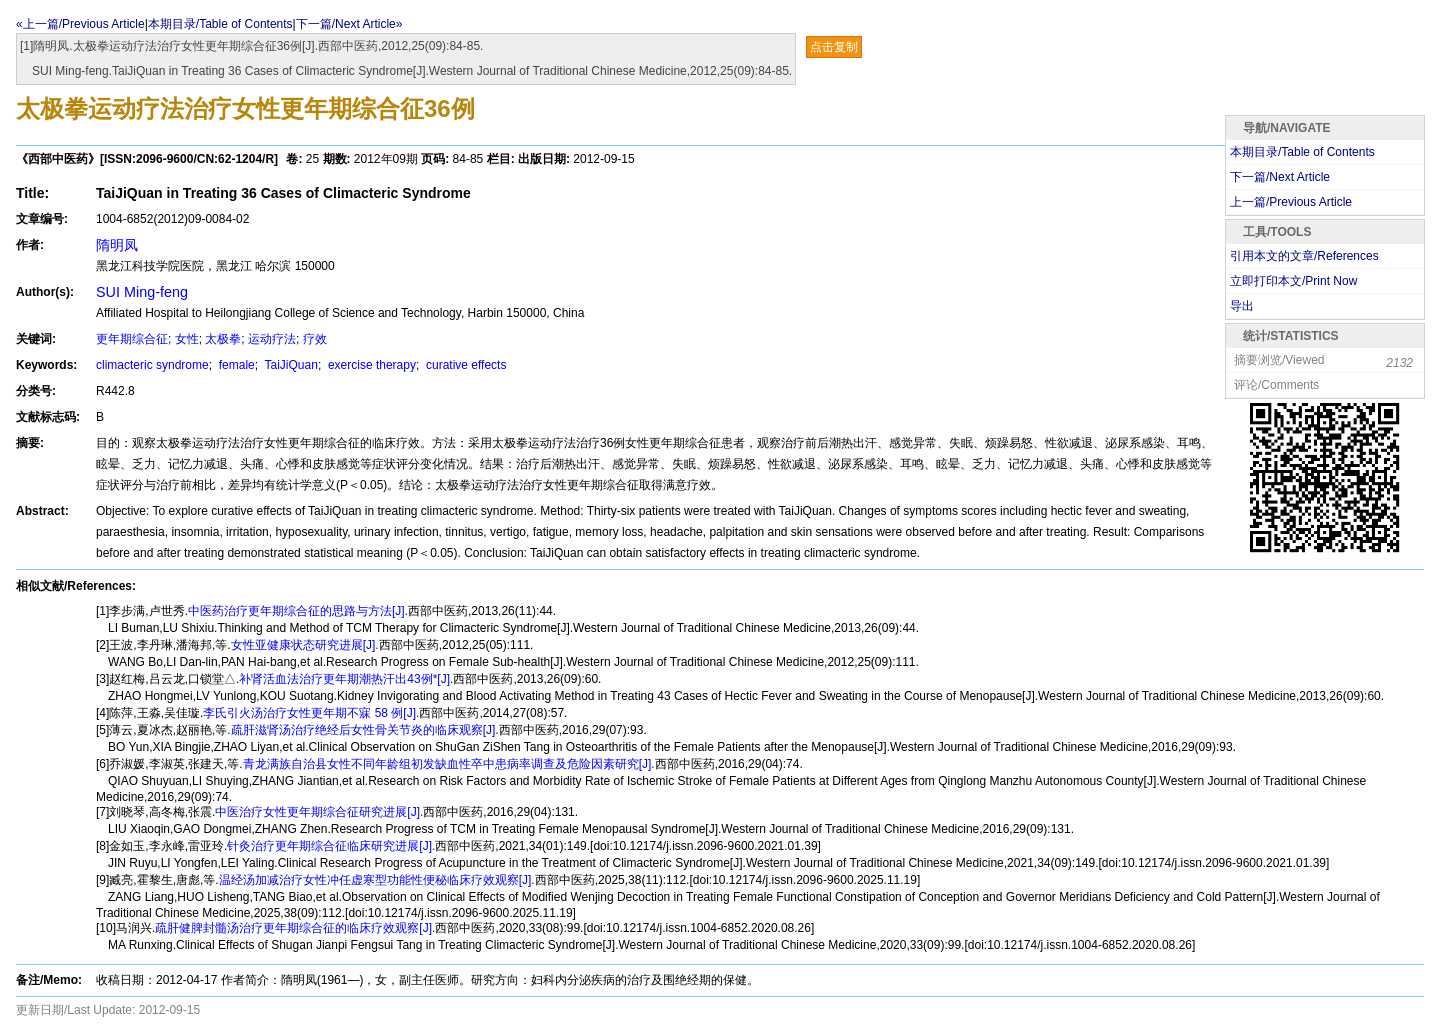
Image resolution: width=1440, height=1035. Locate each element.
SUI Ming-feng (142, 292)
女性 (187, 339)
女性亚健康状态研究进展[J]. (305, 645)
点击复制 (834, 47)
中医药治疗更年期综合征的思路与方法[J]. (298, 611)
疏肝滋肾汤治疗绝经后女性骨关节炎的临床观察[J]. (365, 730)
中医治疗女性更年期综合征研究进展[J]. (319, 812)
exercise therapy (370, 365)
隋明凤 (117, 245)
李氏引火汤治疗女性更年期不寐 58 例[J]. (311, 713)
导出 (1242, 306)
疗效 (315, 339)
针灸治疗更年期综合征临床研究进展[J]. (331, 846)
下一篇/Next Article (1280, 177)
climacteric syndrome (152, 365)
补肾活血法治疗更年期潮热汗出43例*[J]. (346, 679)
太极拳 (223, 339)
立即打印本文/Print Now (1293, 281)
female (234, 365)
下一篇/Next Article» (349, 24)
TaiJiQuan (289, 365)
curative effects (465, 365)
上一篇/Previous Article (1291, 202)
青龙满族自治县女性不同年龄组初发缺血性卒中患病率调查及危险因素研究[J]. (449, 764)
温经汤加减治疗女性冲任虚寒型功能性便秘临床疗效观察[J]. (377, 880)
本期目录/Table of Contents (220, 24)
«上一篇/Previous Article (80, 24)
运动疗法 (272, 339)
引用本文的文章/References (1304, 256)
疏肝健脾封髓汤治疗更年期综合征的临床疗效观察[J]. (295, 928)
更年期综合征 (132, 339)
